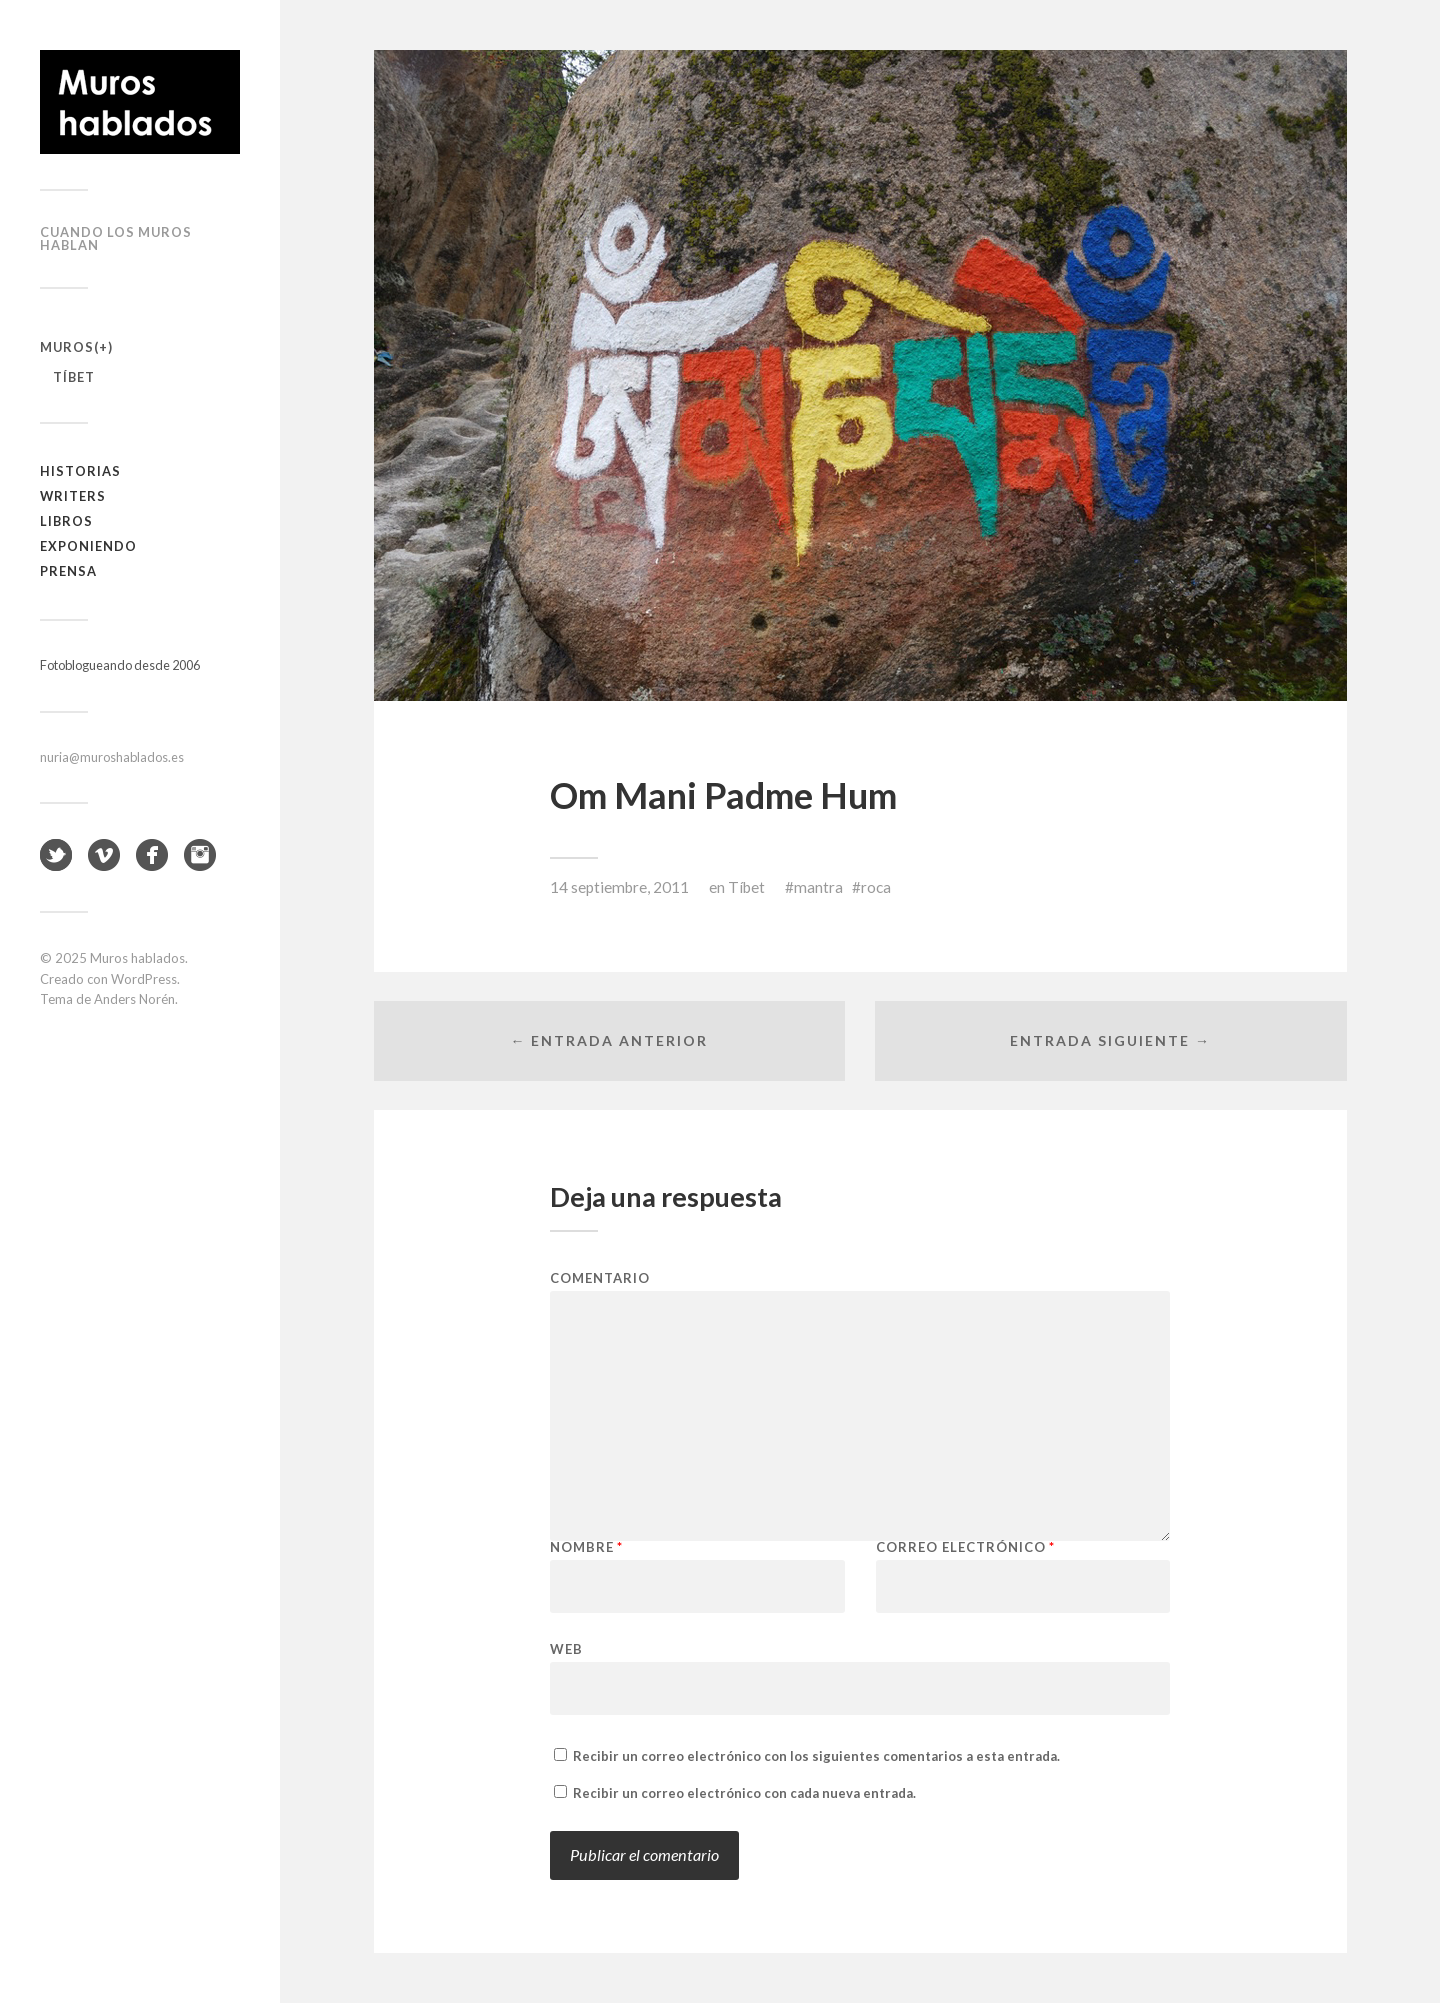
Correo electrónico (965, 1547)
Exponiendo (88, 546)
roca (876, 887)
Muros (67, 347)
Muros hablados (137, 958)
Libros (66, 521)
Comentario (600, 1278)
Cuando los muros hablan (116, 238)
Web (566, 1648)
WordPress (144, 979)
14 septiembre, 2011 (619, 887)
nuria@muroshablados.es (112, 757)
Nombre (586, 1547)
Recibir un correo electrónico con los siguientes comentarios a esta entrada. (816, 1756)
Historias (80, 471)
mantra (818, 887)
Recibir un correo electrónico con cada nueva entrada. (744, 1793)
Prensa (68, 571)
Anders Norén (134, 999)
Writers (73, 496)
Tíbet (74, 377)
